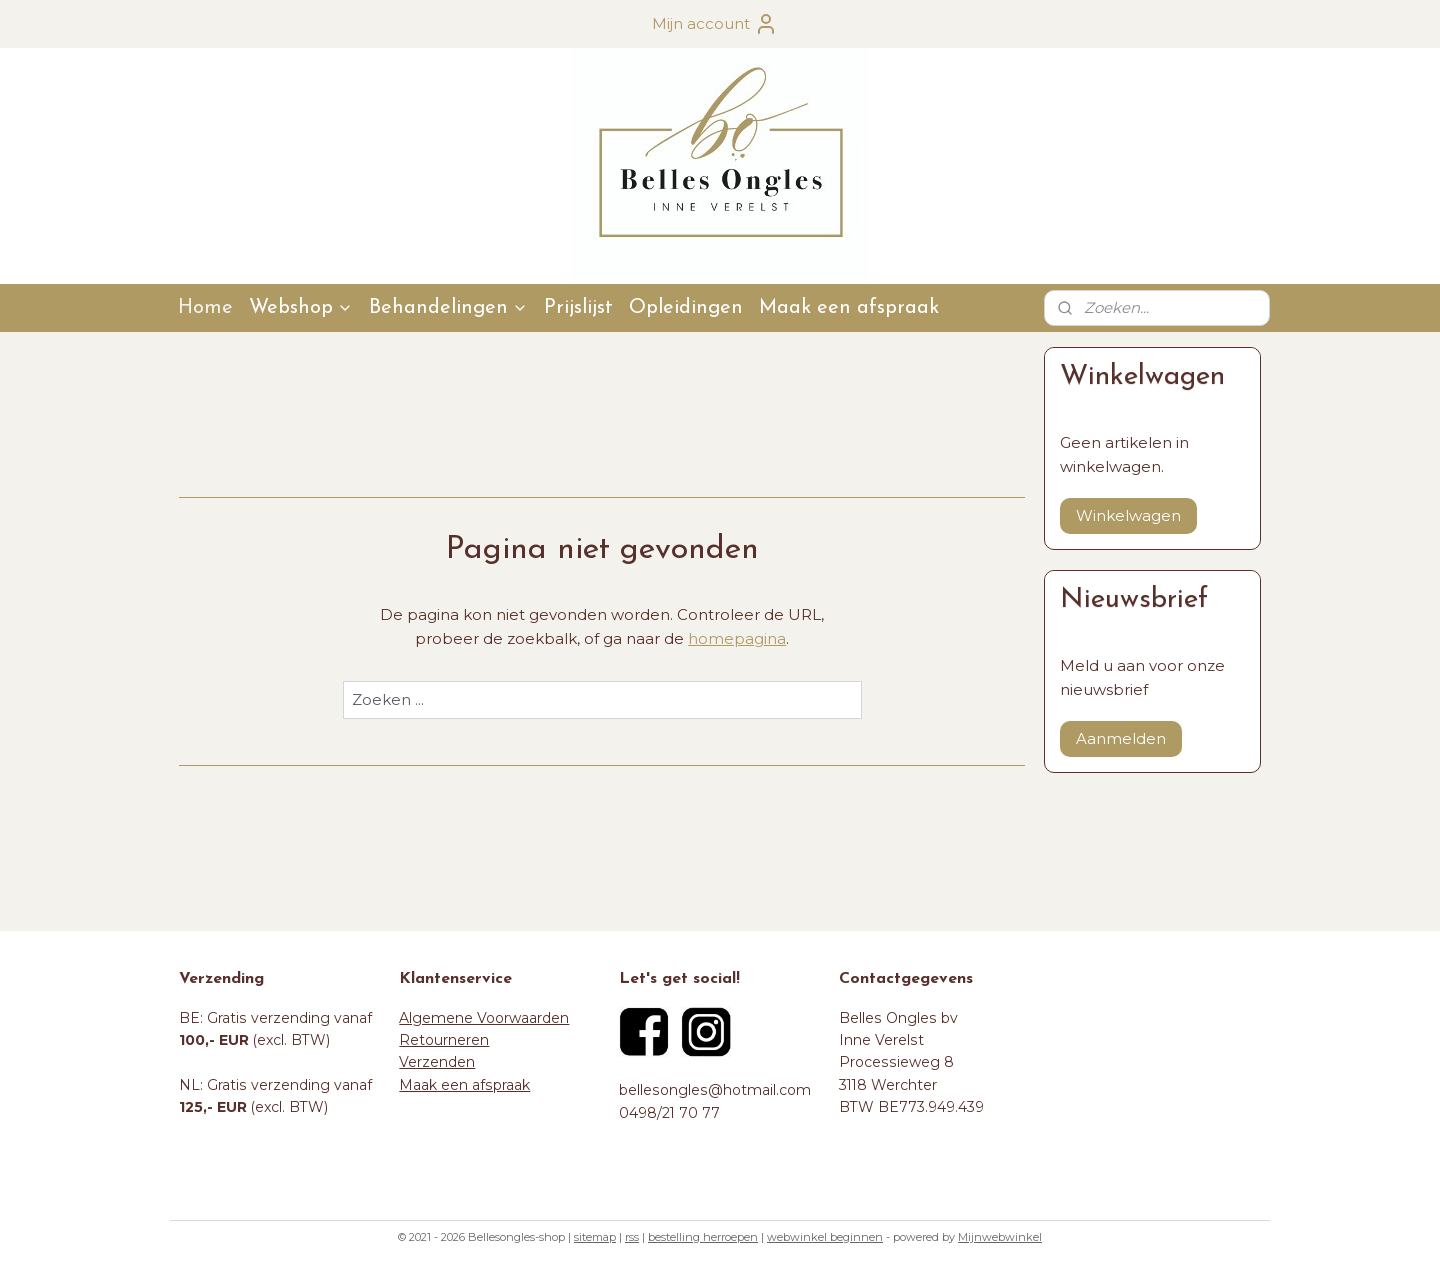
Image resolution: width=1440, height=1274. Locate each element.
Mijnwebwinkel (1000, 1237)
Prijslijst (578, 308)
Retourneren (444, 1040)
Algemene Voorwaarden (484, 1018)
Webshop (301, 308)
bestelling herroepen (703, 1237)
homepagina (737, 638)
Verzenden (437, 1062)
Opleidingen (686, 308)
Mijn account (715, 24)
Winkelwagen (1128, 515)
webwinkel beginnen (825, 1237)
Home (205, 308)
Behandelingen (448, 308)
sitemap (595, 1237)
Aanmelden (1121, 738)
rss (632, 1237)
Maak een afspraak (849, 308)
